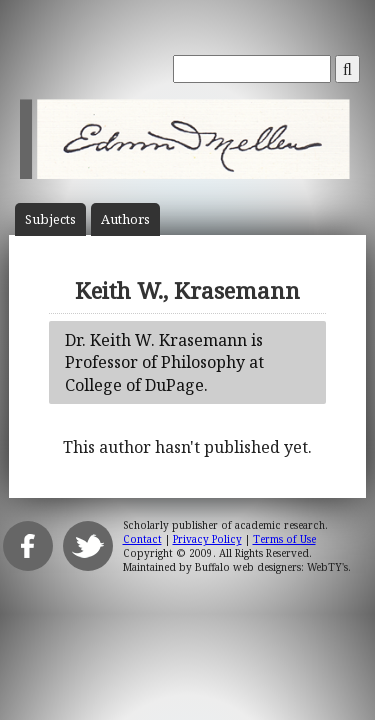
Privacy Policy (207, 539)
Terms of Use (284, 539)
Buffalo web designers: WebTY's (271, 567)
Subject (50, 219)
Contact (142, 539)
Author (125, 219)
